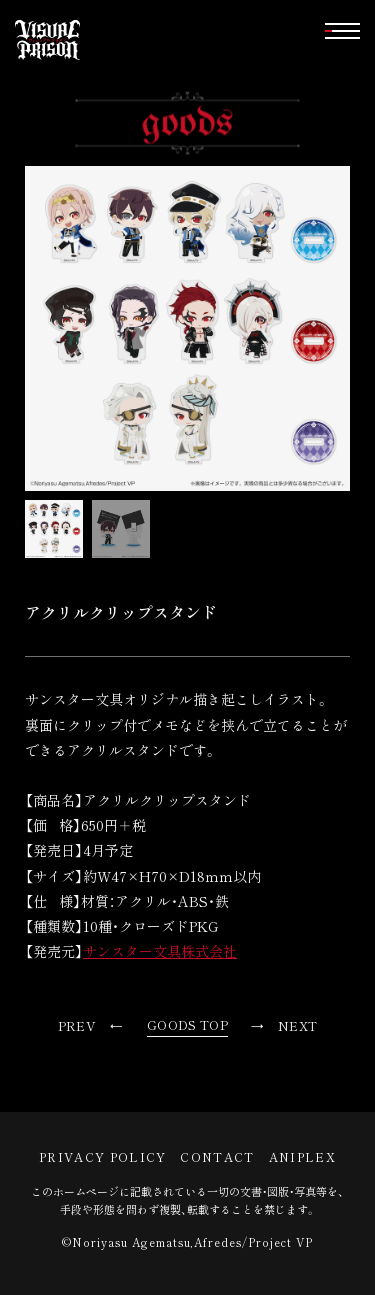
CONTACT (217, 1157)
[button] (342, 31)
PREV (77, 1025)
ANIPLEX (302, 1157)
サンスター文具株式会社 (160, 951)
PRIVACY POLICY (102, 1157)
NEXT (298, 1025)
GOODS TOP (187, 1024)
